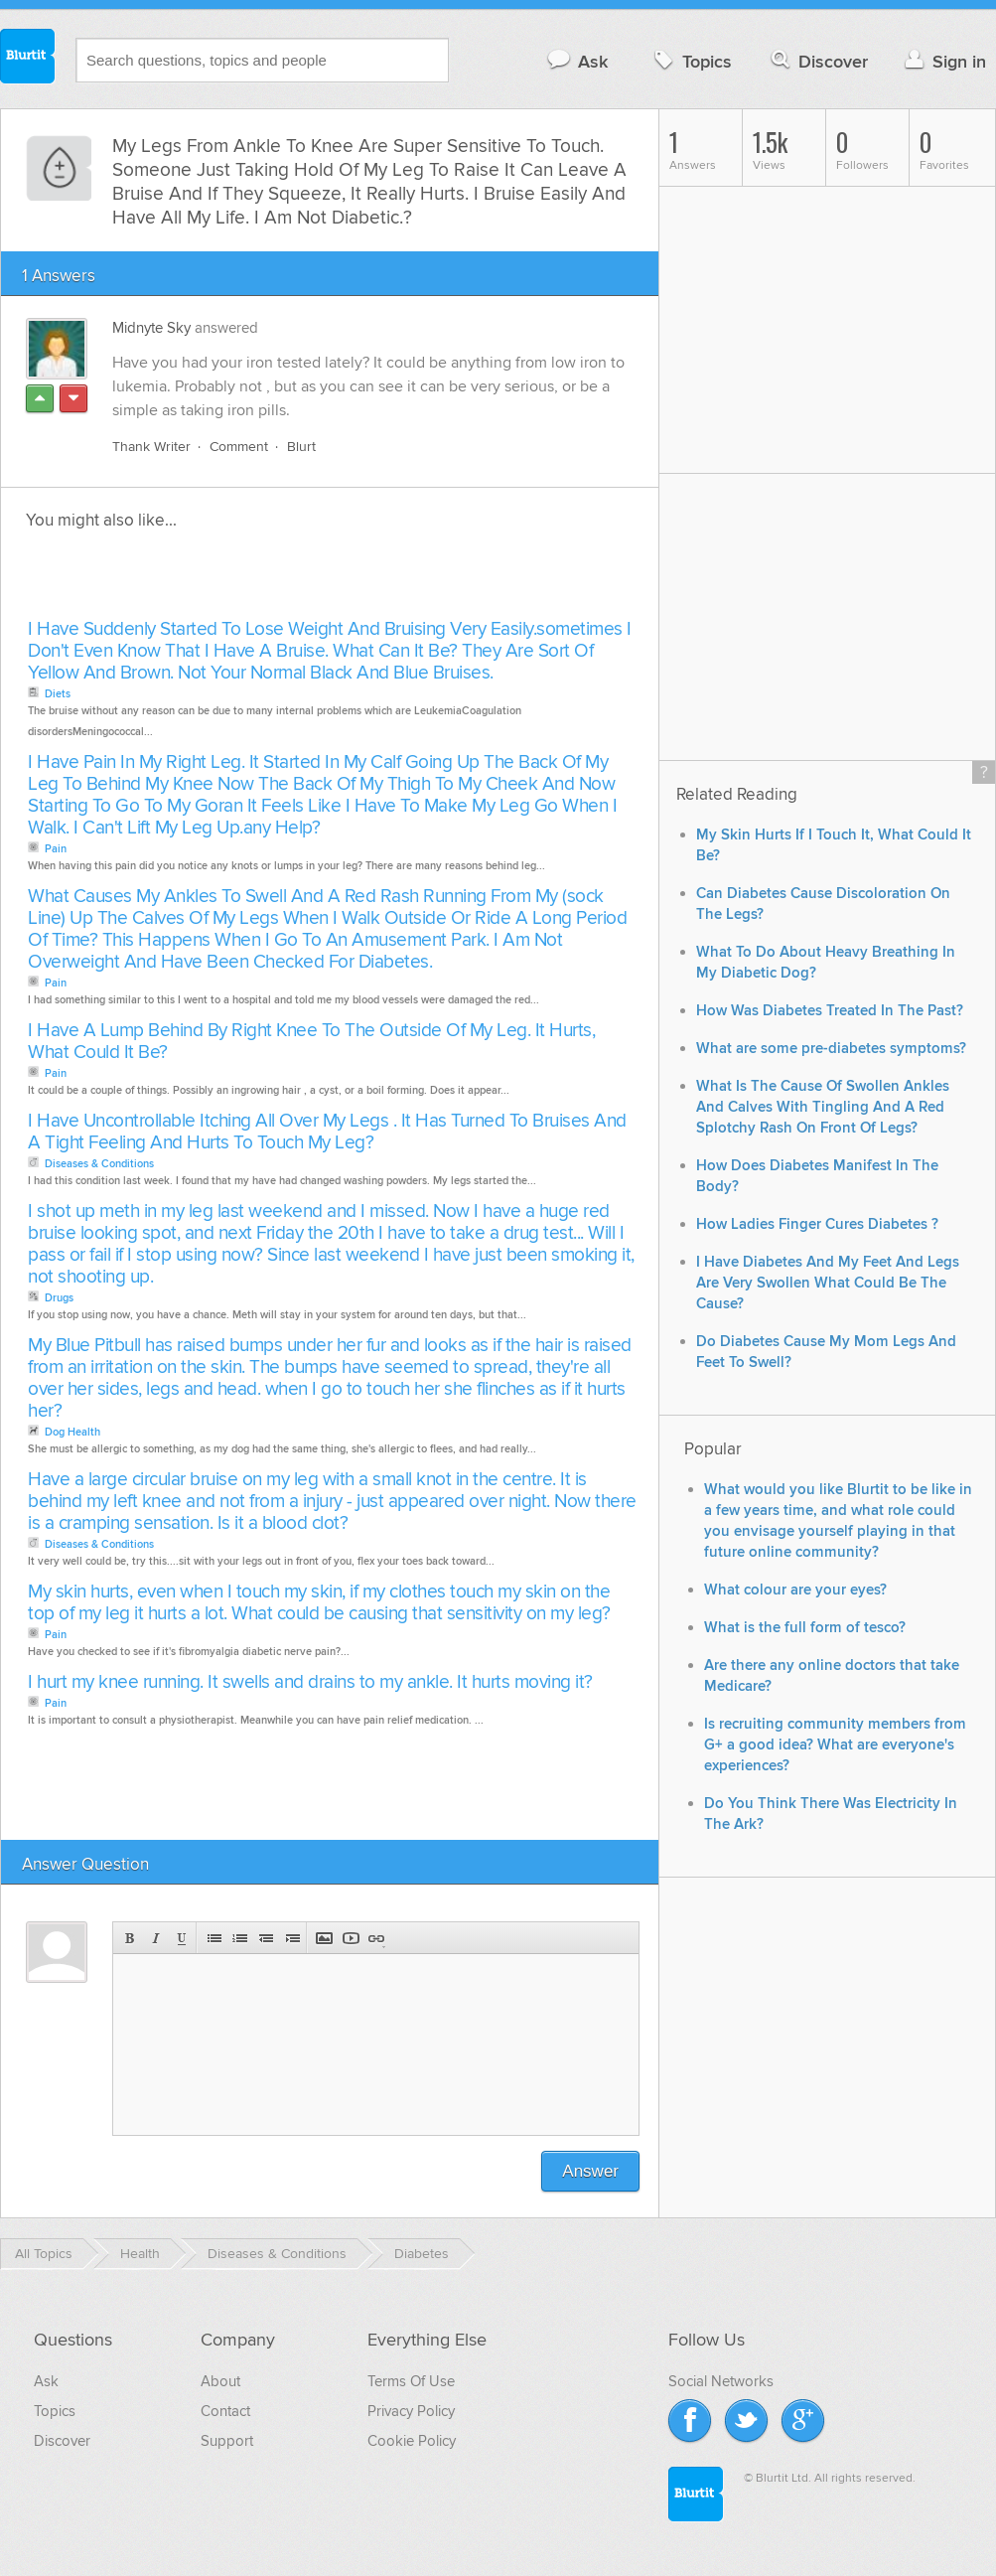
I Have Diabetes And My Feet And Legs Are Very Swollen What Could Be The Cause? (827, 1283)
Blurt (301, 446)
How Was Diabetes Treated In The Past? (829, 1010)
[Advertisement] (251, 580)
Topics (690, 61)
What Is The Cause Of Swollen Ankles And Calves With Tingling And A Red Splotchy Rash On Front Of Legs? (822, 1107)
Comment (239, 446)
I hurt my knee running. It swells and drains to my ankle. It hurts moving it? (310, 1682)
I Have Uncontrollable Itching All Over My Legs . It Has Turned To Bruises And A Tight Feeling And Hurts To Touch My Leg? (327, 1132)
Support (227, 2441)
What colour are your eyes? (795, 1590)
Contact (225, 2411)
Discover (818, 61)
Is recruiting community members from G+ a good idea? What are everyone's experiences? (835, 1745)
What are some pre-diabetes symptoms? (831, 1048)
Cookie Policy (411, 2441)
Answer (590, 2171)
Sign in (943, 61)
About (220, 2381)
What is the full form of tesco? (805, 1627)
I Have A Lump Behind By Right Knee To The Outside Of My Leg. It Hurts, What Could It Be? (311, 1041)
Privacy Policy (411, 2411)
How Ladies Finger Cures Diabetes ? (817, 1224)
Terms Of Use (411, 2381)
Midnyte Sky (151, 328)
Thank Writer (151, 446)
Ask (576, 61)
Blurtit (28, 58)
